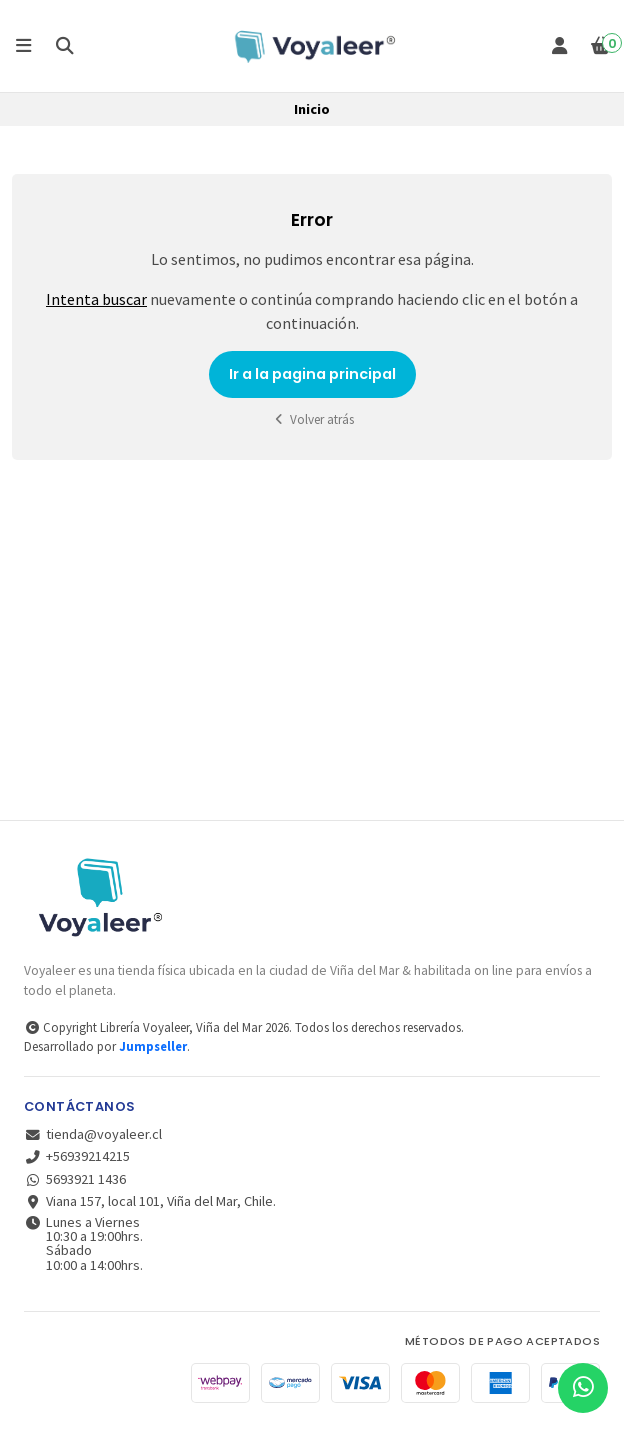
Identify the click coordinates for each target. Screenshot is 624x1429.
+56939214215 (77, 1156)
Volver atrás (312, 419)
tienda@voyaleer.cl (93, 1134)
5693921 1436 (75, 1179)
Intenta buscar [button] (96, 299)
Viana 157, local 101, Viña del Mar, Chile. (150, 1201)
